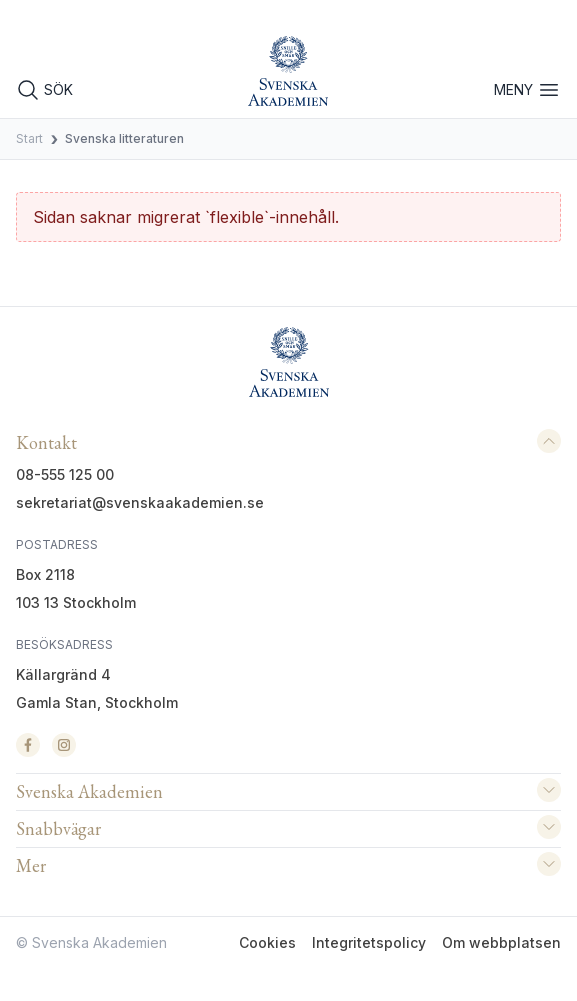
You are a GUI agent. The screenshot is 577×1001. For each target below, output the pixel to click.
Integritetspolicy (369, 942)
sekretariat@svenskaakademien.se (140, 502)
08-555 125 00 (65, 474)
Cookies (267, 942)
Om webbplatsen (501, 942)
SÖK (44, 90)
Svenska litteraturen (124, 138)
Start (29, 138)
